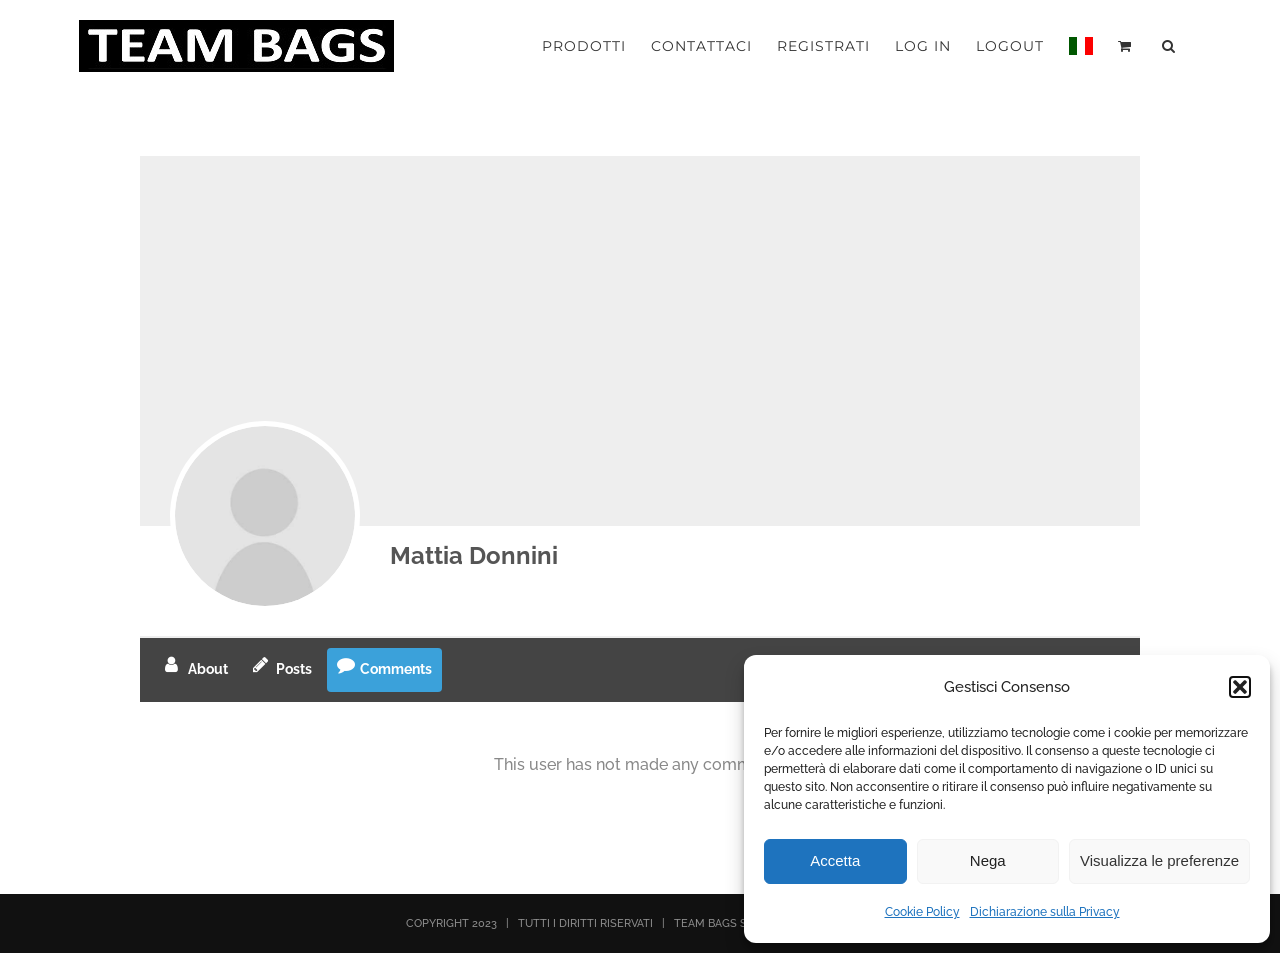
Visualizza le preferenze (1159, 860)
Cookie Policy (922, 912)
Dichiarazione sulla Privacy (1045, 912)
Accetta (835, 860)
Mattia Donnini (474, 555)
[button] (1240, 687)
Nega (988, 860)
